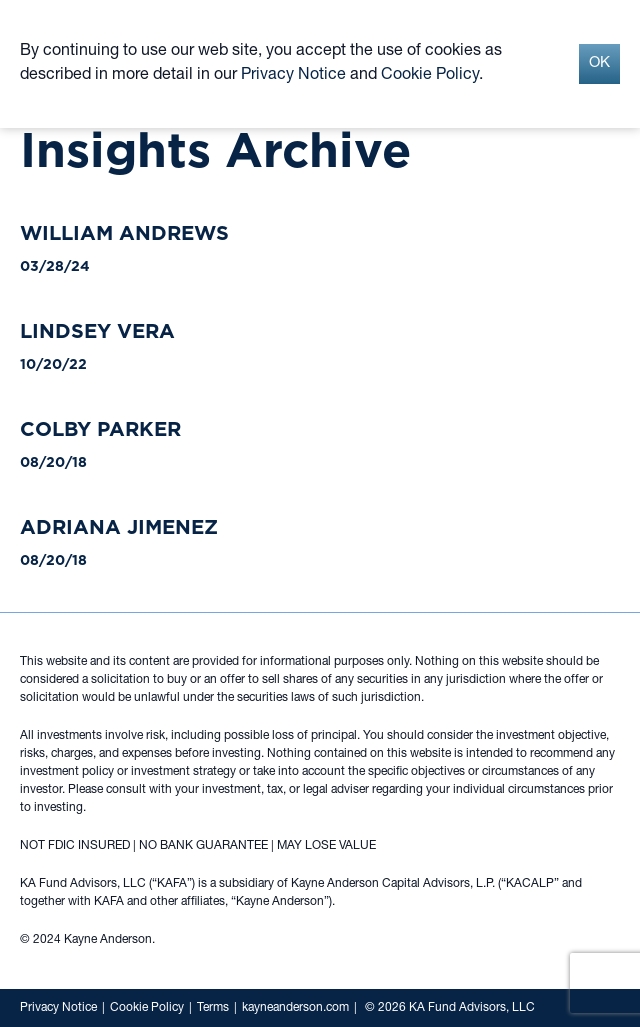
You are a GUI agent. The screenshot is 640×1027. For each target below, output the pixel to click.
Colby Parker (100, 429)
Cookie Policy (147, 1008)
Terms (213, 1008)
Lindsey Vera (97, 331)
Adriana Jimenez (119, 527)
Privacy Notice (58, 1008)
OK (599, 63)
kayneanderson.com (295, 1008)
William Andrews (124, 233)
